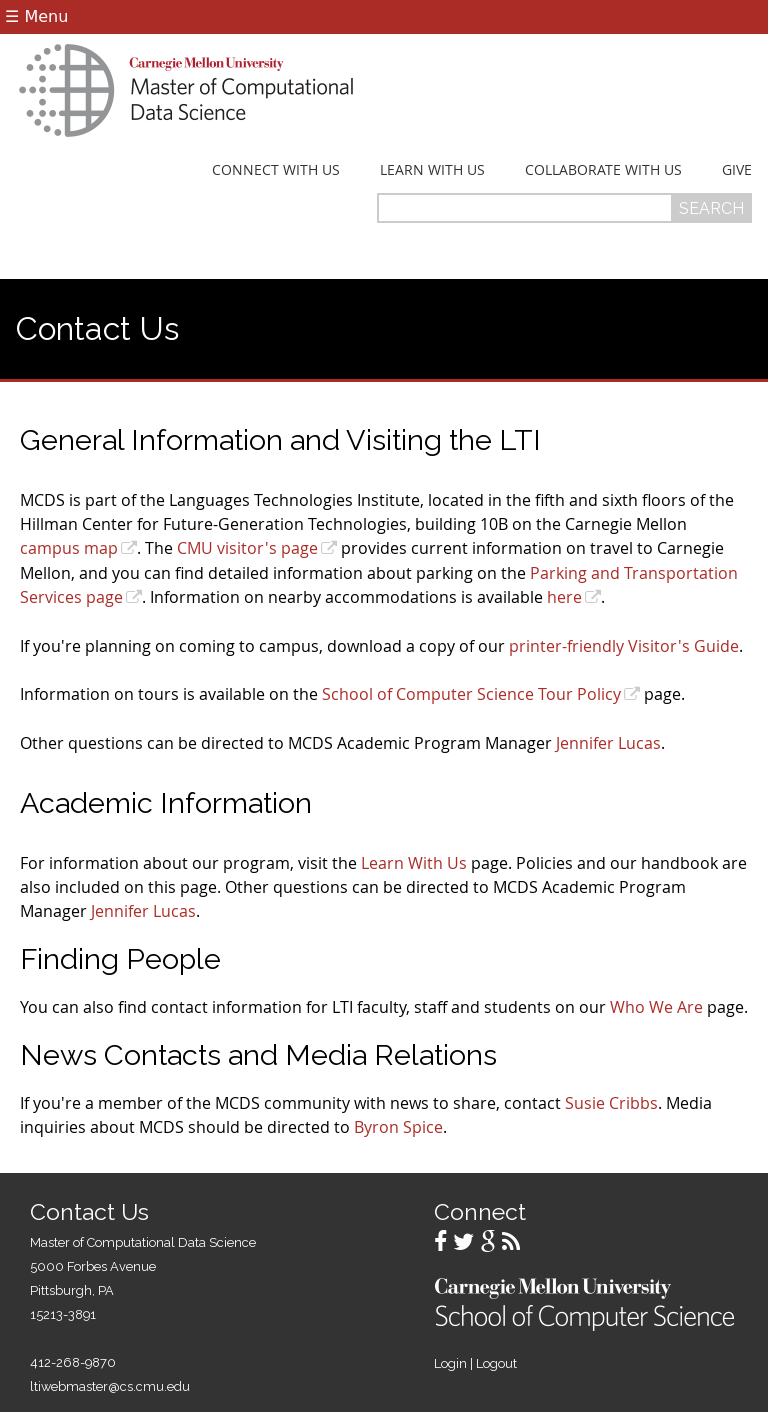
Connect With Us (276, 170)
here (564, 597)
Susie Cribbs (611, 1103)
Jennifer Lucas (608, 743)
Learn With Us (432, 170)
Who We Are (656, 1007)
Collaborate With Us (603, 170)
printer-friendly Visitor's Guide (624, 646)
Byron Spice (398, 1127)
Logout (496, 1363)
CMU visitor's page (247, 548)
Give (737, 170)
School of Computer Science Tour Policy (471, 694)
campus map (69, 548)
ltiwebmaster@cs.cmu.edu (110, 1386)
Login (450, 1363)
